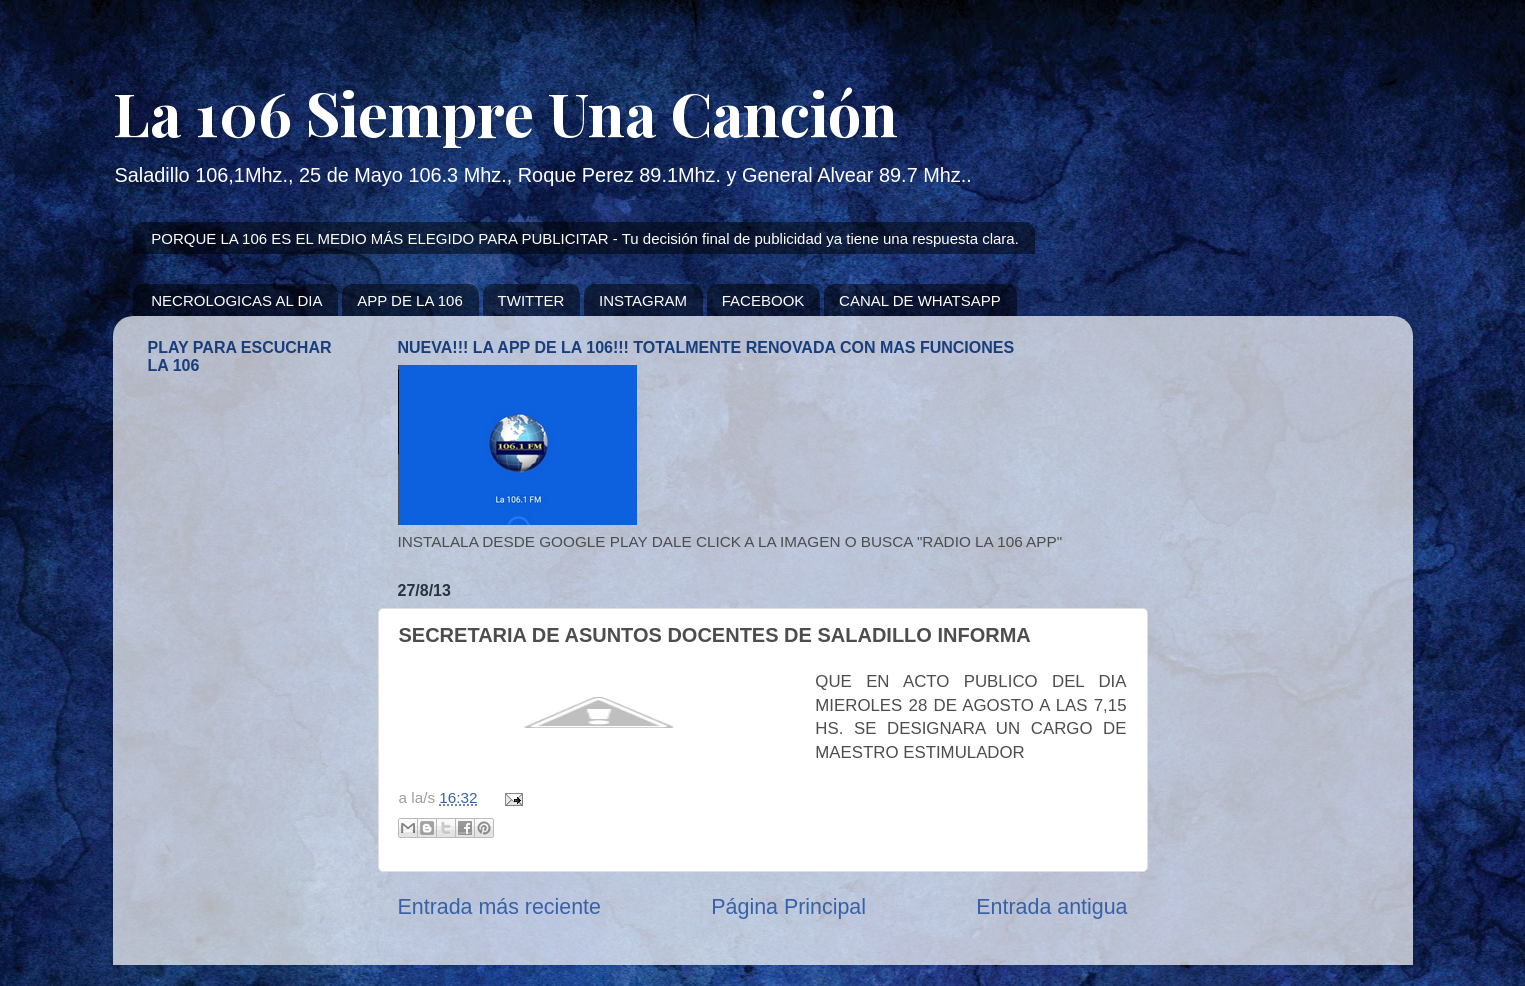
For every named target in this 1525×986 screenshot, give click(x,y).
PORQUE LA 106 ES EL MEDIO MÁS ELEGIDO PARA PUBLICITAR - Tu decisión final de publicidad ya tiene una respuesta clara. (585, 238)
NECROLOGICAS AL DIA (236, 300)
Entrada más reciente (499, 907)
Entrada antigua (1051, 907)
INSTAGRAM (643, 300)
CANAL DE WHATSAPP (920, 300)
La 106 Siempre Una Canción (505, 112)
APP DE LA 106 (410, 300)
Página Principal (788, 907)
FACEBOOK (763, 300)
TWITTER (531, 300)
